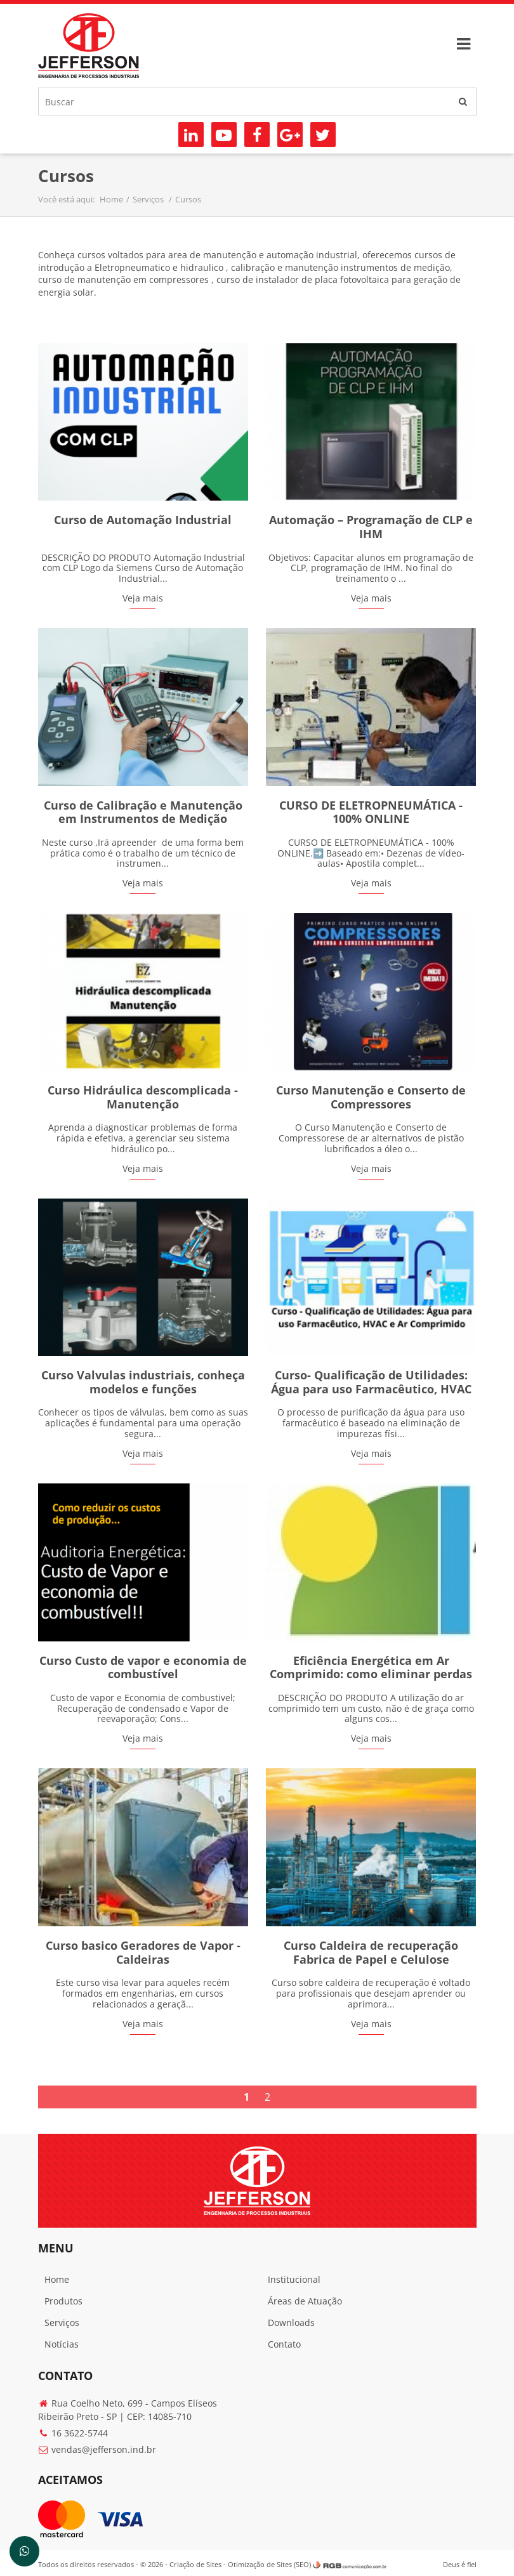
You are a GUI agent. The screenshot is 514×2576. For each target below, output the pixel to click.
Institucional (294, 2276)
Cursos (189, 199)
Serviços (149, 199)
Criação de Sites (196, 2561)
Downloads (291, 2319)
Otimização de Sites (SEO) (270, 2561)
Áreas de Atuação (305, 2297)
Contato (284, 2340)
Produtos (64, 2297)
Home (112, 199)
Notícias (62, 2340)
